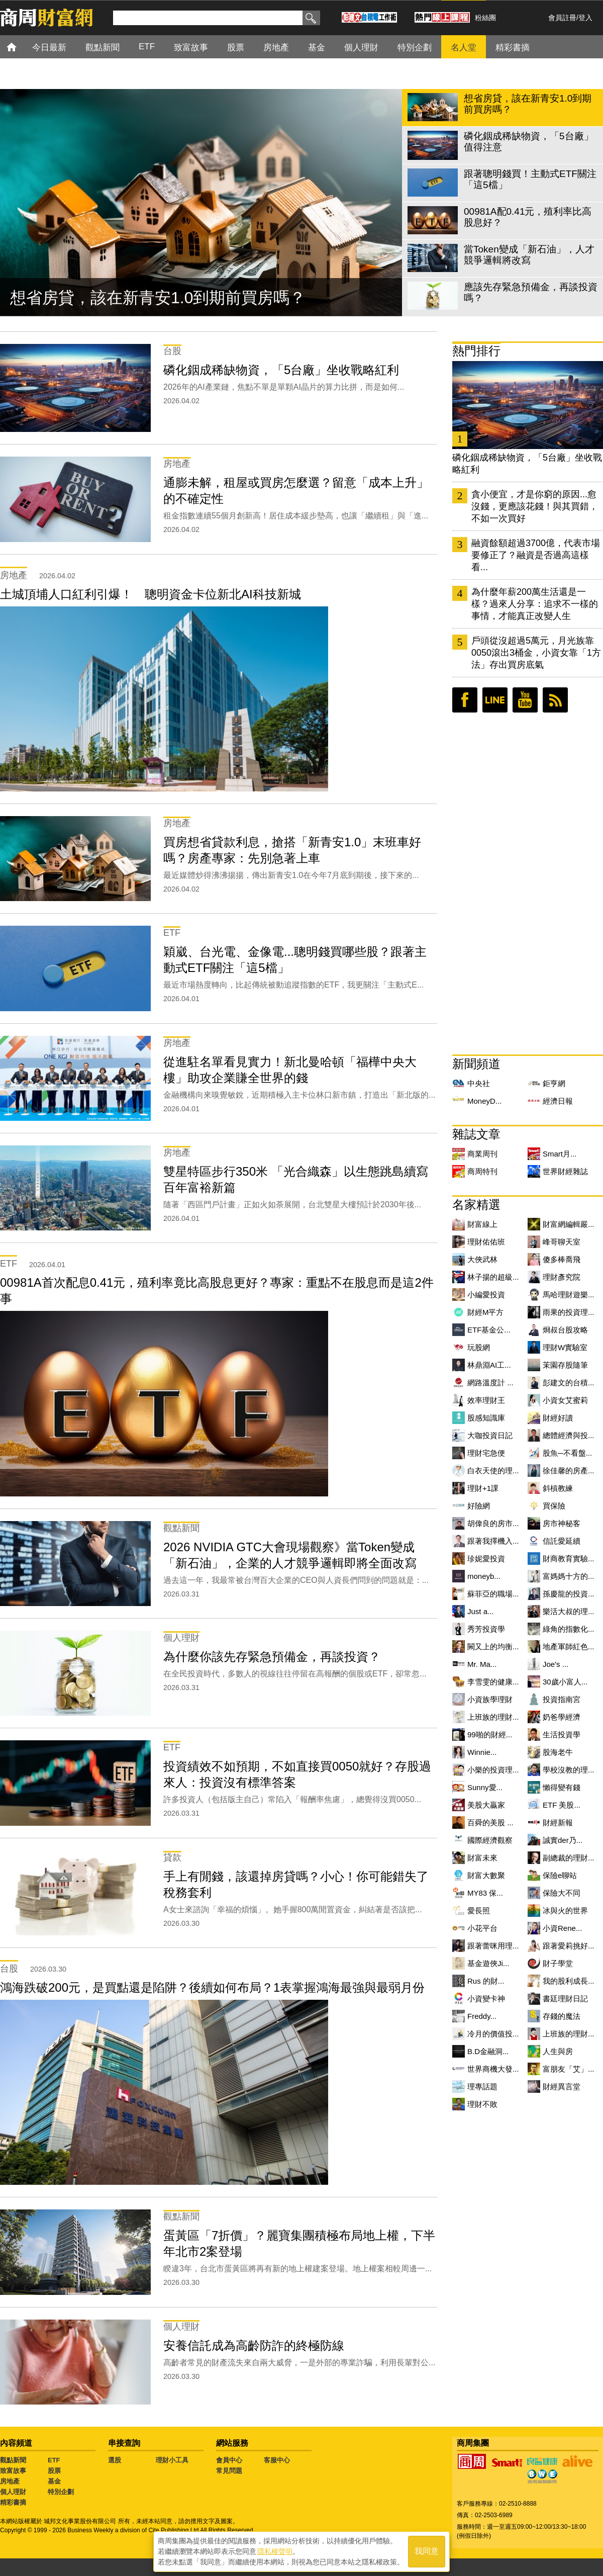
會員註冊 (562, 18)
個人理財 (13, 2492)
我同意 (427, 2551)
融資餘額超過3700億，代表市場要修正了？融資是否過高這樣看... (535, 555)
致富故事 (13, 2470)
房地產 (10, 2481)
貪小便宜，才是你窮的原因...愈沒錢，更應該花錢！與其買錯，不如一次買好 (534, 506)
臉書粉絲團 (464, 700)
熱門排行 (476, 351)
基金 (54, 2481)
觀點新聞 (13, 2460)
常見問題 (229, 2470)
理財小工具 (172, 2460)
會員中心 (229, 2460)
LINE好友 (495, 700)
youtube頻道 (525, 700)
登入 (585, 18)
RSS (555, 700)
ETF (54, 2460)
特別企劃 (61, 2492)
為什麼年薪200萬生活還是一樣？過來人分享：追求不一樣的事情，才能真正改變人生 (534, 604)
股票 (54, 2470)
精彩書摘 (13, 2502)
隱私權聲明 (274, 2551)
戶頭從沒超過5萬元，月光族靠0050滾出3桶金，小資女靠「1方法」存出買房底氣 (536, 653)
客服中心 (277, 2460)
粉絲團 (485, 18)
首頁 (21, 46)
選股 (114, 2460)
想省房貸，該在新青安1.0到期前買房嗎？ (158, 298)
